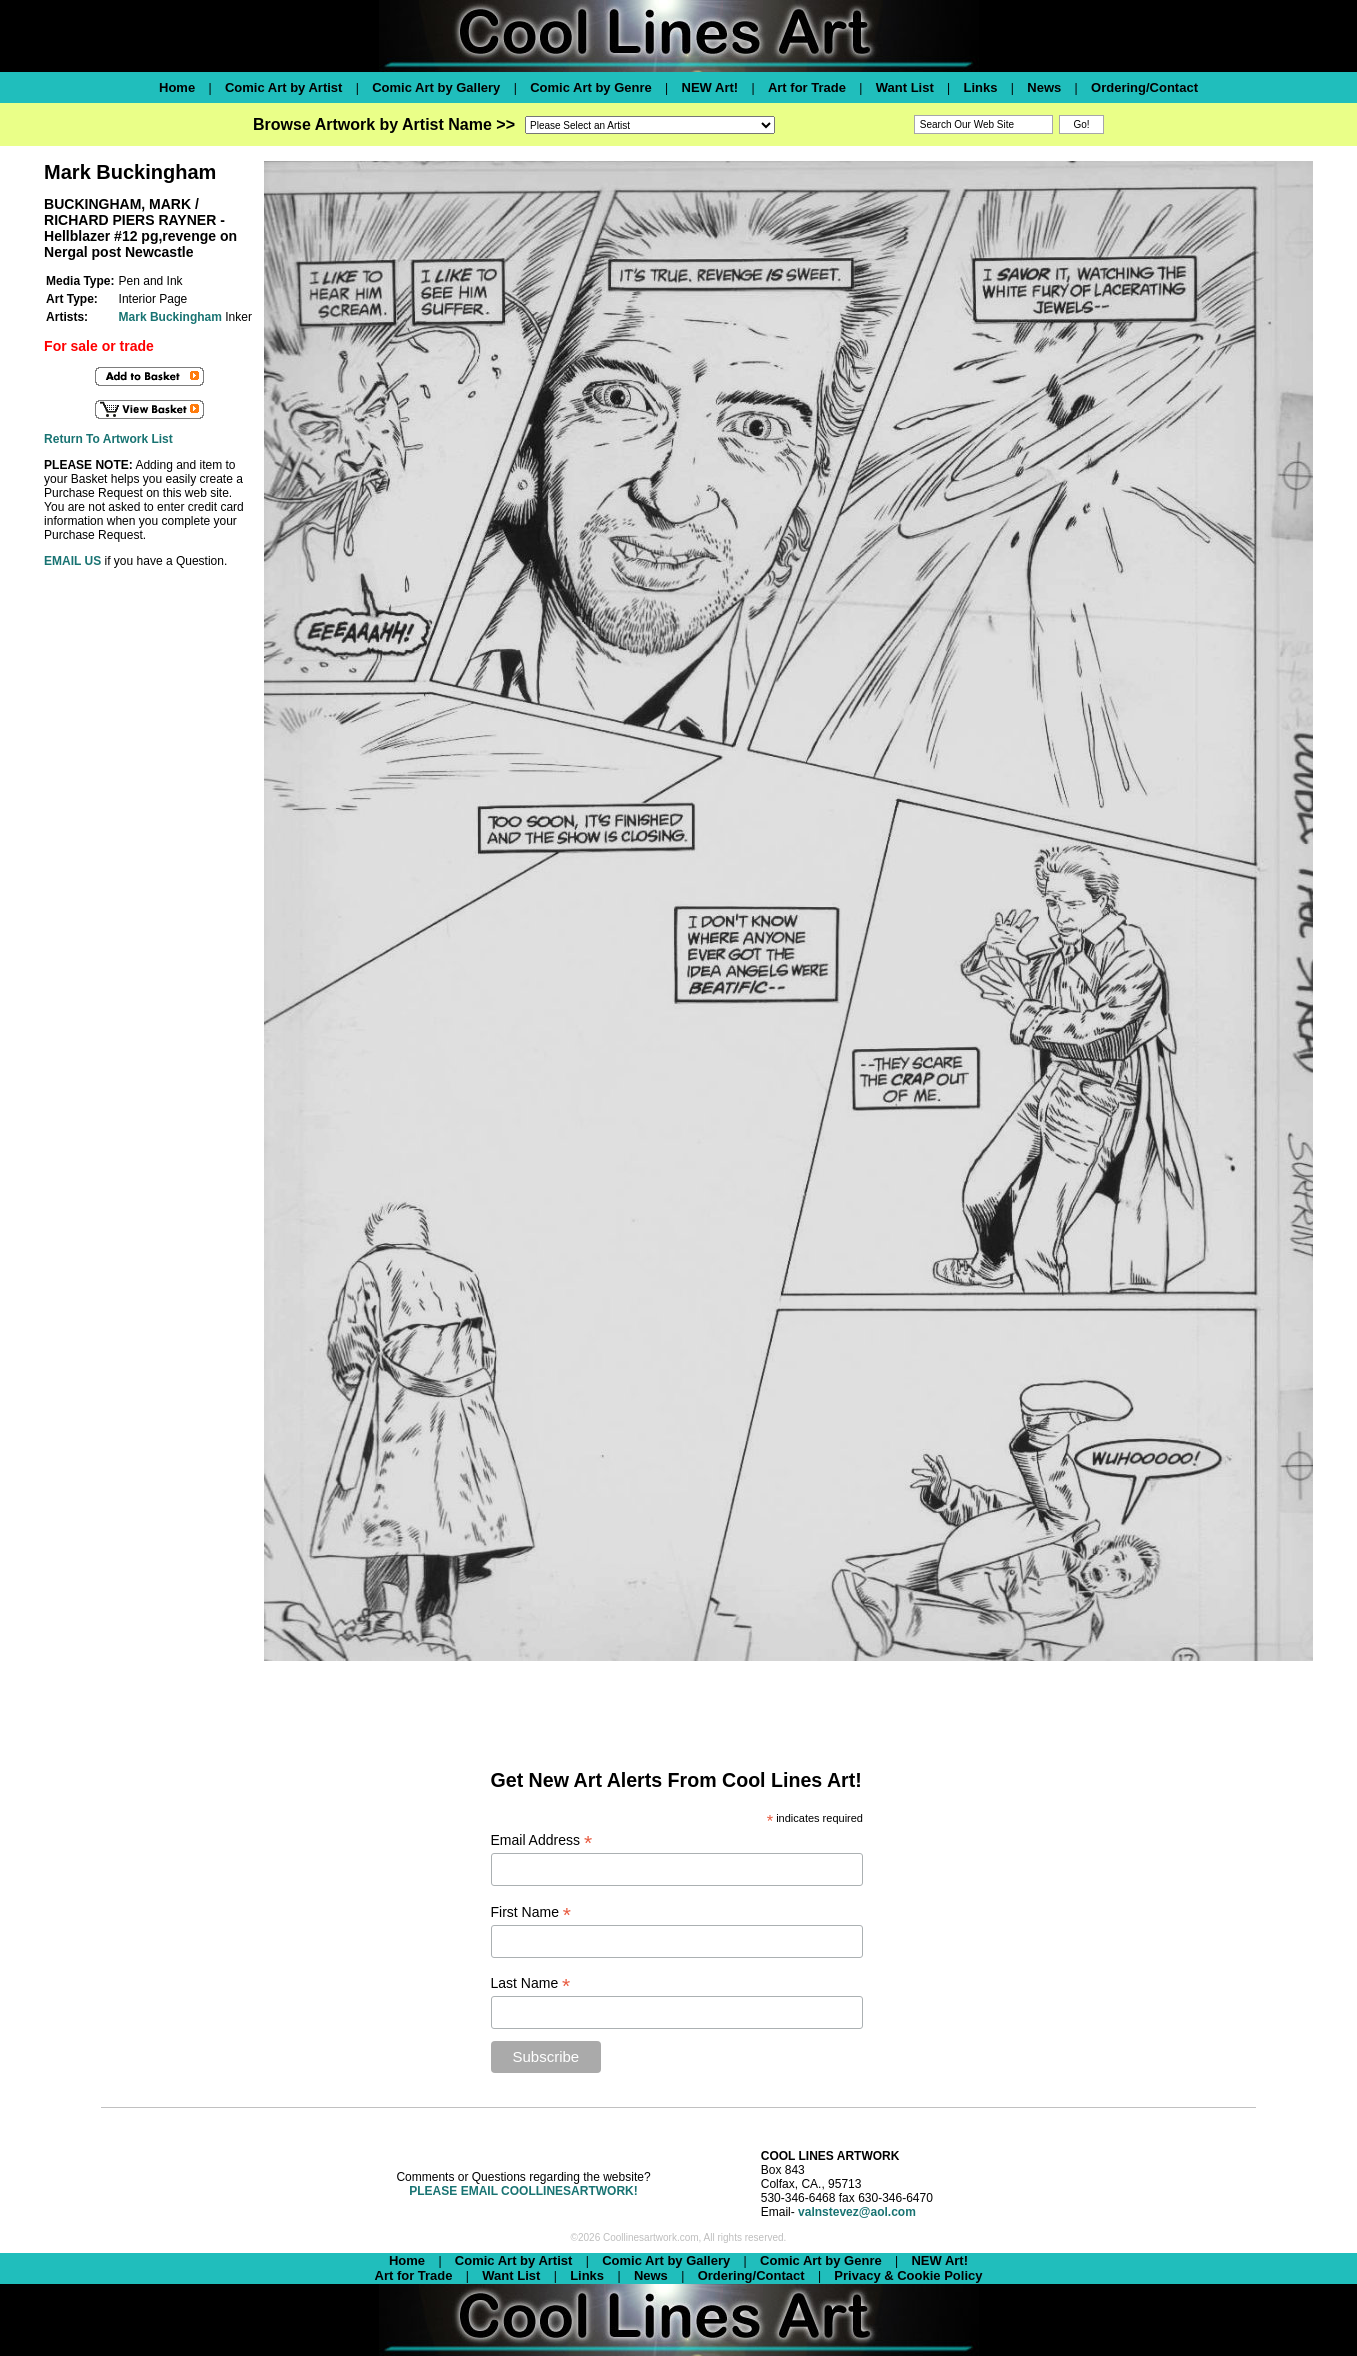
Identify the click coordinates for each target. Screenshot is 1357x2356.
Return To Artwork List (108, 439)
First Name (531, 1912)
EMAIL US (72, 561)
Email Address (542, 1840)
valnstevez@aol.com (857, 2212)
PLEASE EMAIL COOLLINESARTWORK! (523, 2191)
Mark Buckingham (170, 317)
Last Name (531, 1983)
